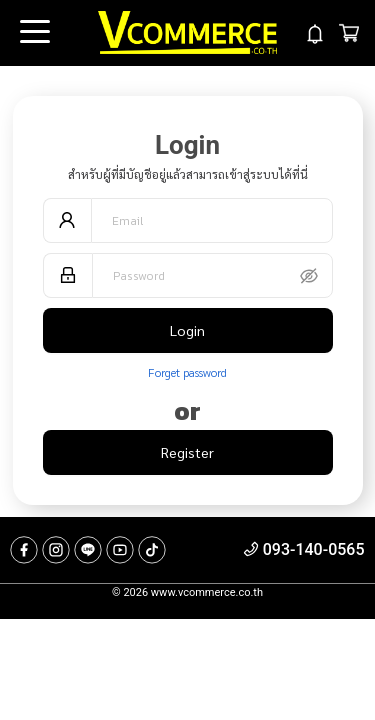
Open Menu (33, 33)
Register (187, 452)
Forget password (187, 372)
